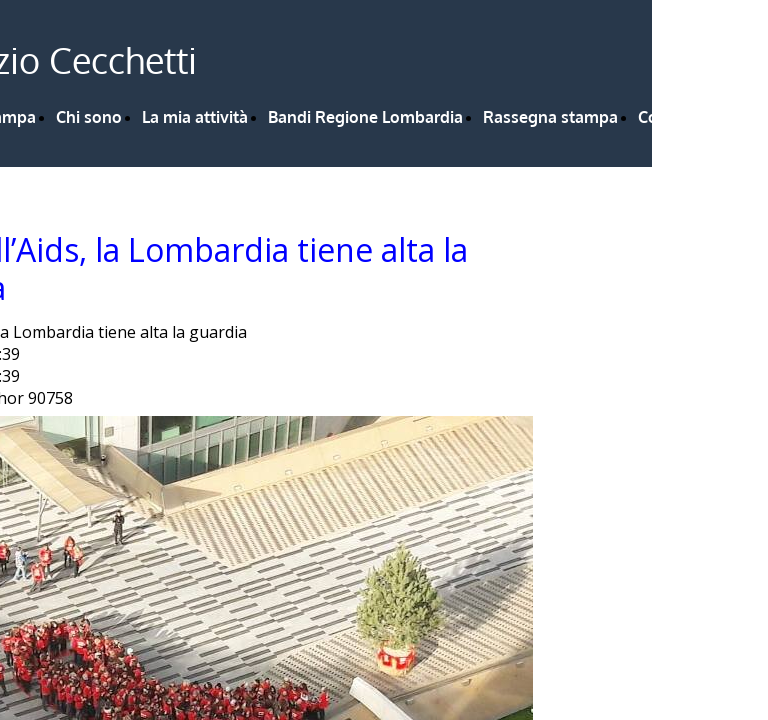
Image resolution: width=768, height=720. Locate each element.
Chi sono (89, 117)
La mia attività (195, 117)
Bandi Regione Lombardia (365, 117)
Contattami (680, 117)
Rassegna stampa (550, 117)
